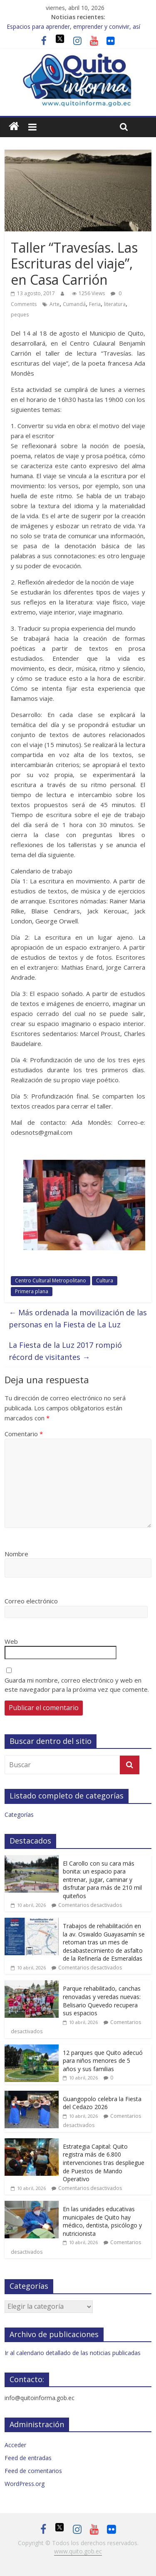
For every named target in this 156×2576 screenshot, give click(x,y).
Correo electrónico (31, 1601)
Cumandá (74, 304)
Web (11, 1641)
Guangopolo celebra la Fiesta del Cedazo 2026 (102, 2103)
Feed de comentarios (33, 2471)
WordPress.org (25, 2484)
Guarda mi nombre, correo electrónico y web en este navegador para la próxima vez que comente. (77, 1685)
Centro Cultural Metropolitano (50, 1280)
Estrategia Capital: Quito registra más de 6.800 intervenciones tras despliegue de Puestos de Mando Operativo (103, 2162)
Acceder (15, 2445)
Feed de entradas (28, 2458)
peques (20, 314)
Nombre (16, 1554)
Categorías (19, 1815)
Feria (95, 304)
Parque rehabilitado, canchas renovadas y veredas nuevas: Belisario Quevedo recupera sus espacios (102, 2000)
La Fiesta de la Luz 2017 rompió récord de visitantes (65, 1351)
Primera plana (31, 1291)
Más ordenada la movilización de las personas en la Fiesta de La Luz (78, 1318)
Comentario (24, 1434)
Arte (54, 304)
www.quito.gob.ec (78, 2551)
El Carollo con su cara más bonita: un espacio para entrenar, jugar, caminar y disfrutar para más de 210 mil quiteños (102, 1879)
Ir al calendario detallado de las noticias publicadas (73, 2353)
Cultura (104, 1280)
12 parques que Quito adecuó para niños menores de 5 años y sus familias (103, 2061)
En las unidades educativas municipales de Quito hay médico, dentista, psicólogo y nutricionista (102, 2221)
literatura (115, 304)
